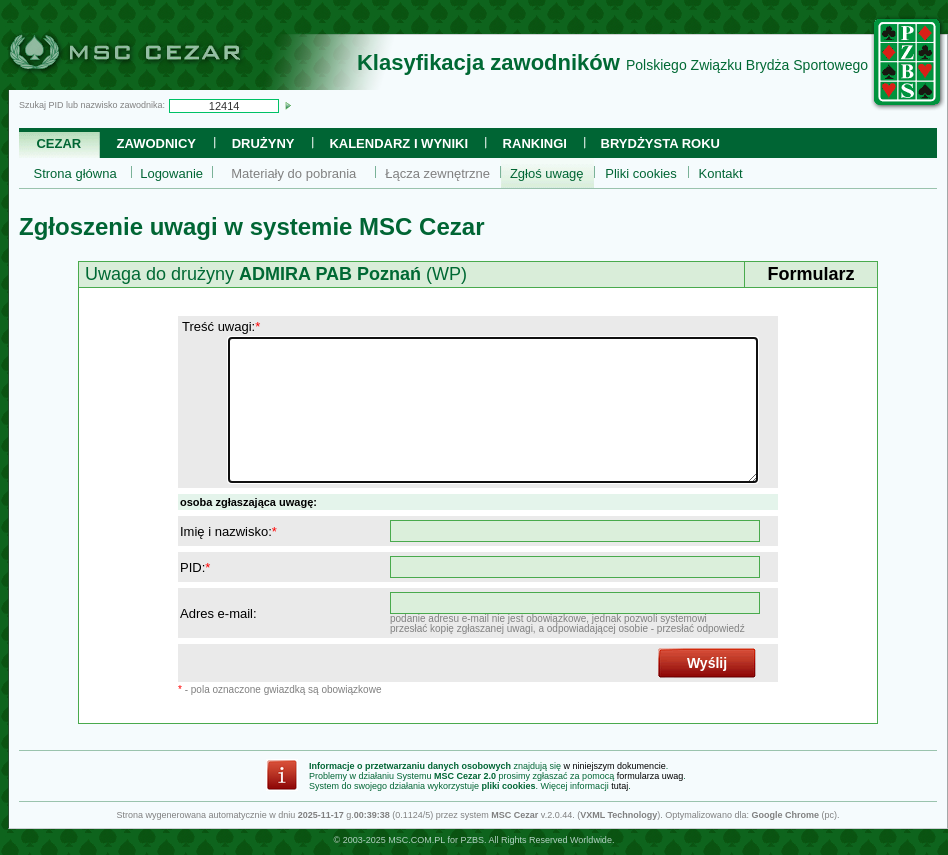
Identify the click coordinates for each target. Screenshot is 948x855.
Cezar (58, 143)
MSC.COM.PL (416, 840)
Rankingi (535, 143)
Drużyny (263, 143)
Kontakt (721, 173)
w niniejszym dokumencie (615, 766)
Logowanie (171, 173)
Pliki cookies (641, 173)
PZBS (472, 840)
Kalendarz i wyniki (398, 143)
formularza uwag (650, 776)
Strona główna (75, 173)
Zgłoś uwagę (547, 173)
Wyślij (707, 663)
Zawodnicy (156, 143)
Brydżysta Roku (660, 143)
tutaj (619, 786)
